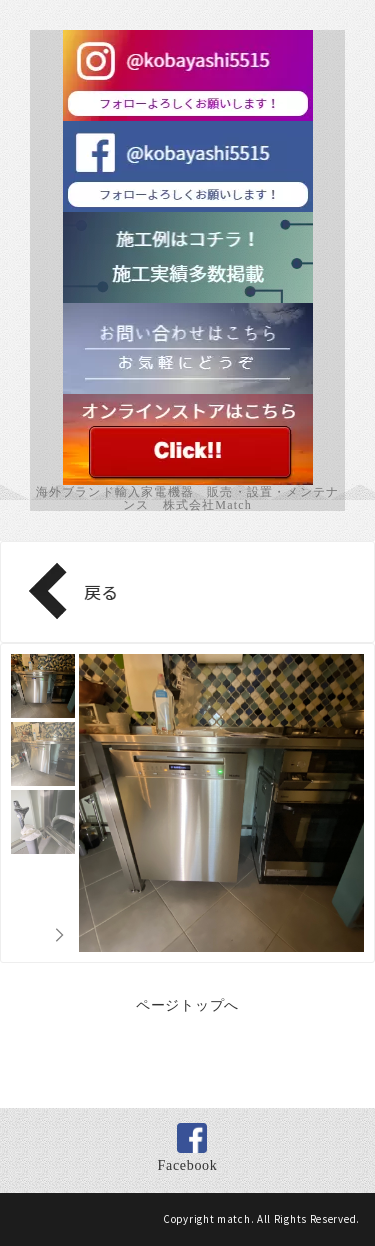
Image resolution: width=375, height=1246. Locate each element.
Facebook (187, 1165)
